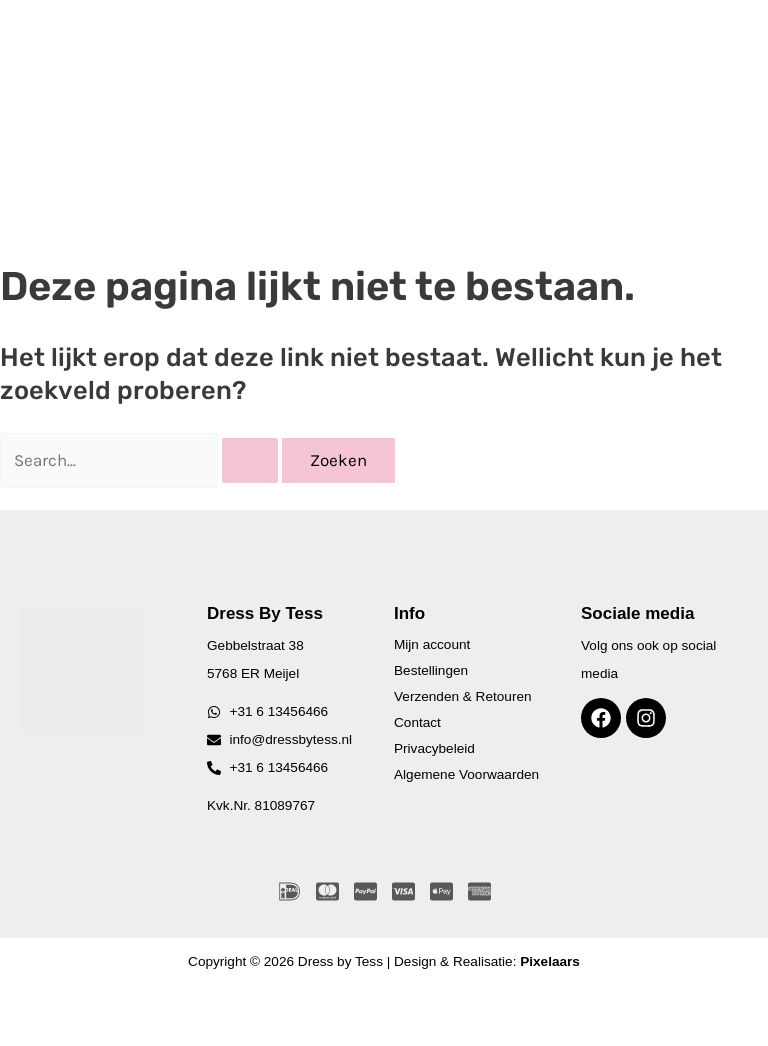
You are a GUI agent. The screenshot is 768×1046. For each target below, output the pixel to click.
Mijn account (432, 644)
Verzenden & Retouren (463, 696)
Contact (417, 722)
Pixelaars (550, 961)
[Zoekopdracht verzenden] (250, 460)
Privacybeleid (434, 748)
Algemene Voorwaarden (466, 774)
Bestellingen (431, 670)
